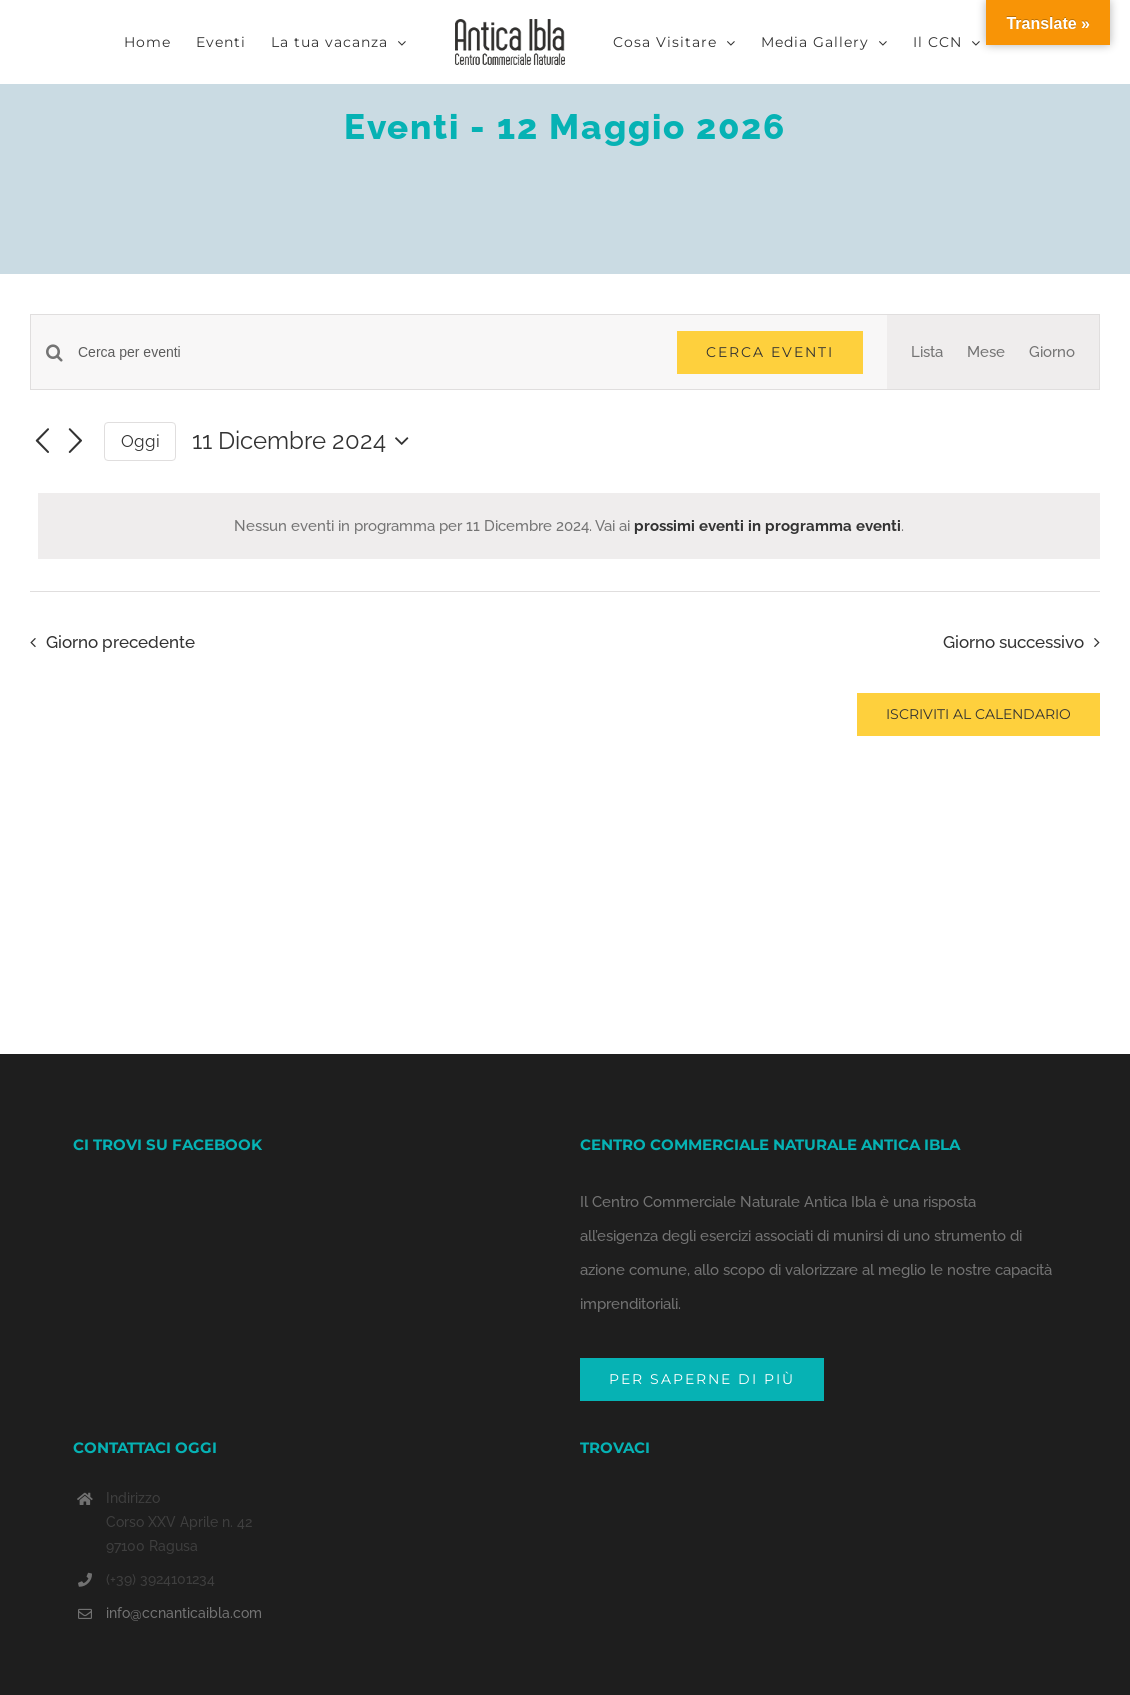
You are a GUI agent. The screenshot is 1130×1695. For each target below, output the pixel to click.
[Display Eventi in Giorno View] (1052, 352)
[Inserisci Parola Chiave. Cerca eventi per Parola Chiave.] (365, 352)
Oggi (140, 441)
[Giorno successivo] (76, 442)
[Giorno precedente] (42, 442)
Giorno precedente (120, 642)
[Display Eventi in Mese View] (986, 352)
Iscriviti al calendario (978, 714)
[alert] (569, 526)
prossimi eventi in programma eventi (767, 526)
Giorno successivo (1013, 642)
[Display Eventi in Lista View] (927, 352)
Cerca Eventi (770, 352)
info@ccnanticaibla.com (184, 1577)
